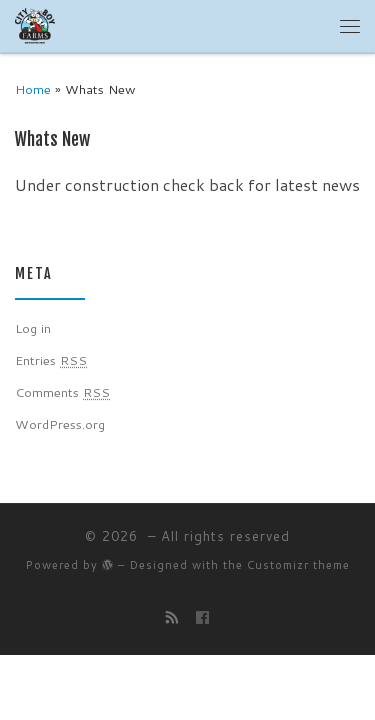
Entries (51, 360)
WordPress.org (60, 424)
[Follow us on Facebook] (202, 617)
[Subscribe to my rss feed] (172, 617)
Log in (33, 328)
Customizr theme (298, 565)
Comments (62, 392)
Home (33, 89)
